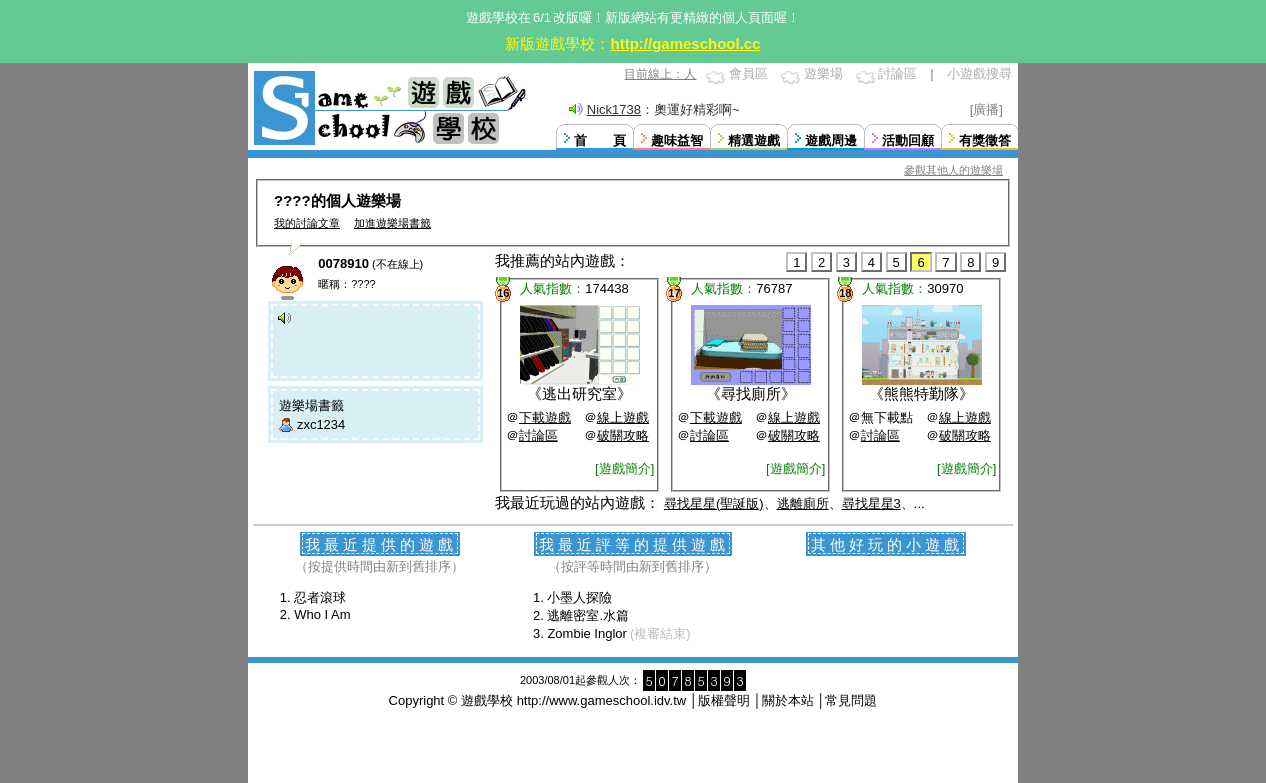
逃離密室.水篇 (588, 615)
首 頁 (600, 140)
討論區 (897, 73)
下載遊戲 (545, 417)
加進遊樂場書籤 (392, 223)
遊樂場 (823, 73)
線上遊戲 (623, 417)
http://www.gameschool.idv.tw (602, 700)
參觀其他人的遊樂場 (953, 170)
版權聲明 (724, 700)
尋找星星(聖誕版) (714, 503)
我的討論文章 (307, 223)
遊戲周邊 (831, 140)
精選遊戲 (754, 140)
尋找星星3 (871, 503)
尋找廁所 (751, 393)
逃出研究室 (579, 393)
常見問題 (851, 700)
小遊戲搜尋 (979, 73)
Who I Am (322, 614)
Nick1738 (614, 109)
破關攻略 (623, 435)
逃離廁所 (803, 503)
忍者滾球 (320, 597)
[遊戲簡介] (624, 468)
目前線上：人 (660, 74)
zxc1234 (321, 424)
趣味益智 (677, 140)
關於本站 (788, 700)
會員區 (748, 73)
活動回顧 (908, 140)
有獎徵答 (985, 140)
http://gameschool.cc (685, 43)
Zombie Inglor (586, 633)
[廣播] (986, 109)
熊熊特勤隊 (921, 393)
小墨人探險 (579, 597)
